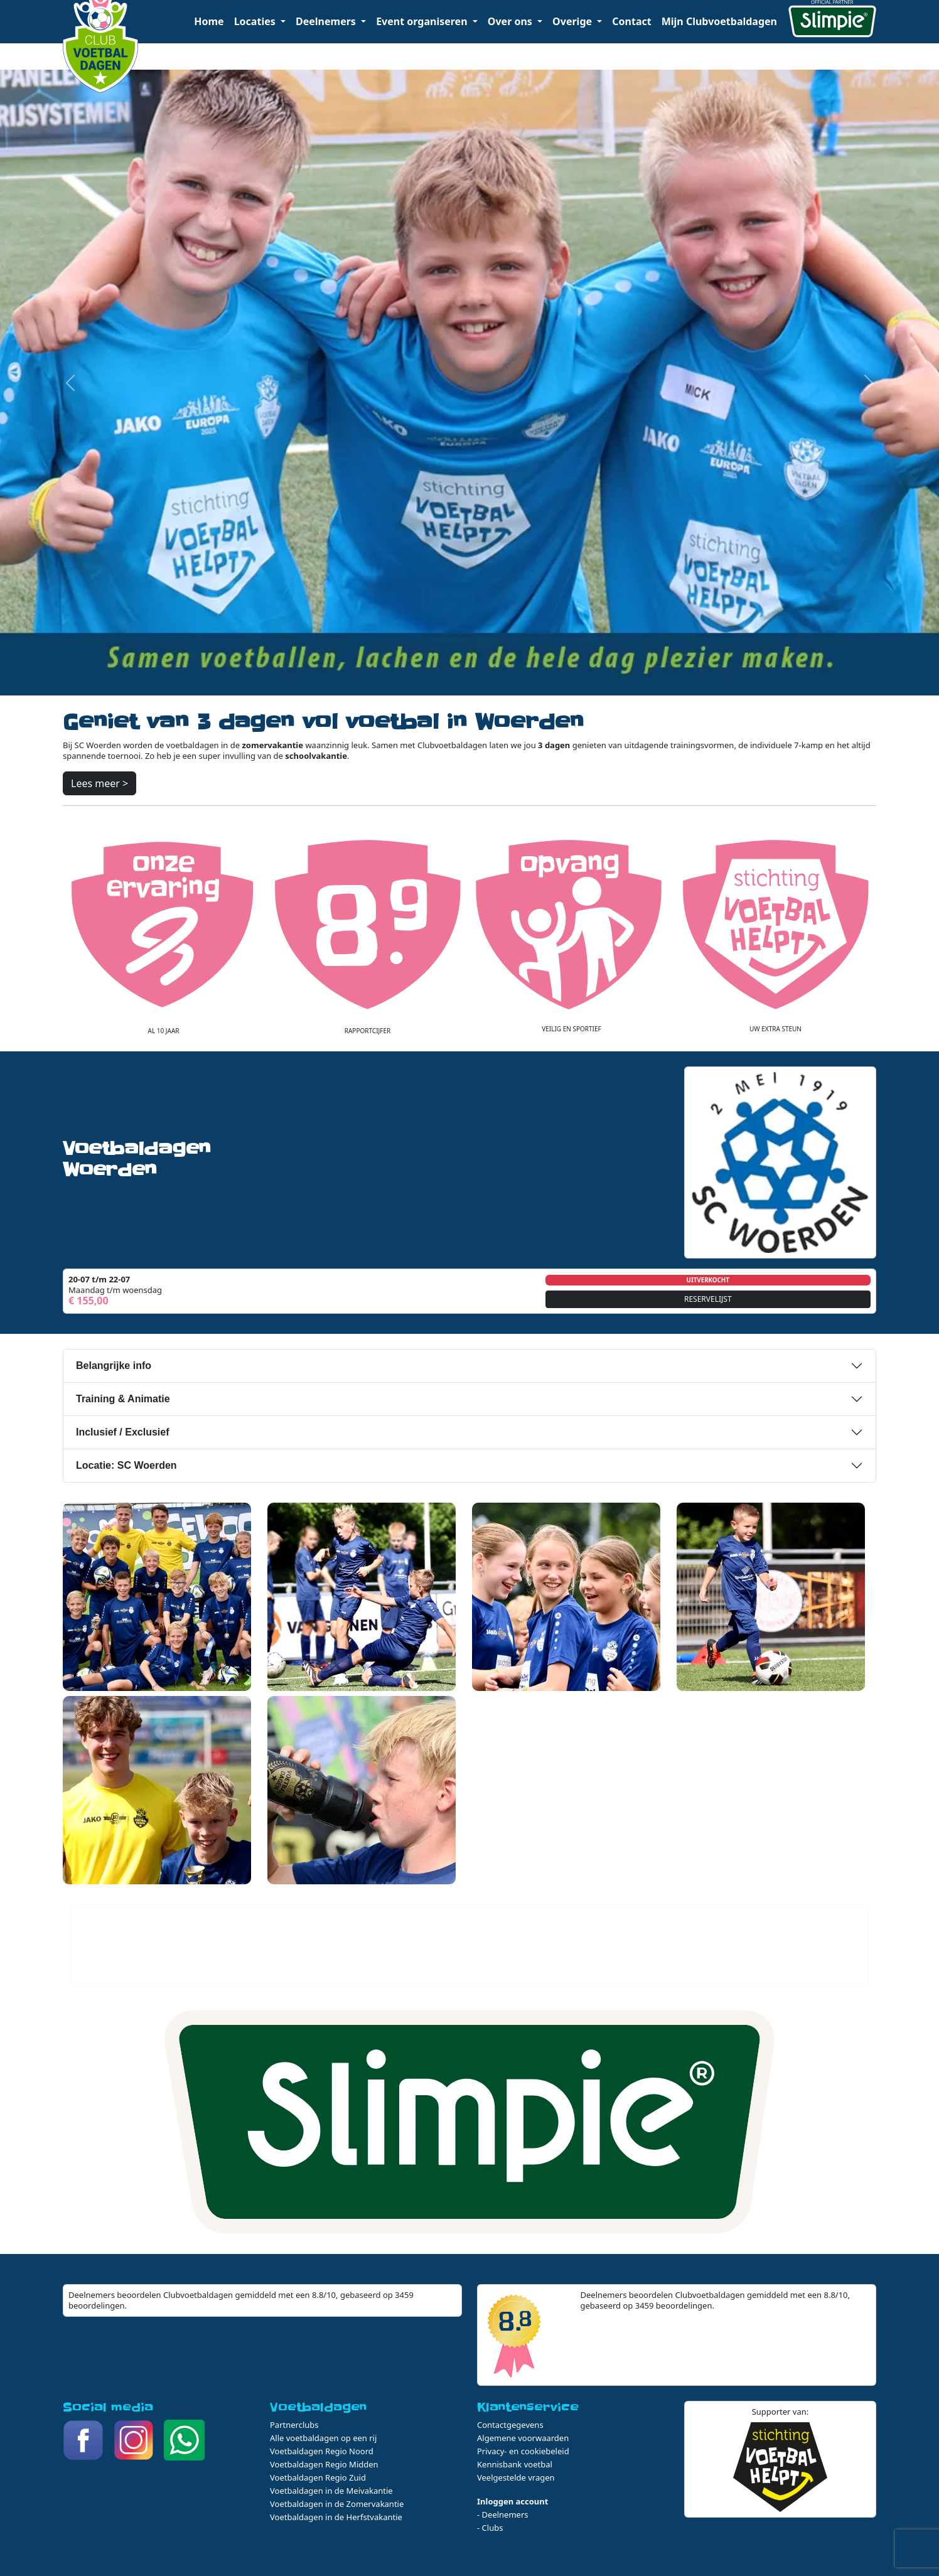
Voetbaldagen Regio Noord (321, 2451)
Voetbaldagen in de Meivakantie (331, 2490)
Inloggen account (512, 2501)
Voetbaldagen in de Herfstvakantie (336, 2517)
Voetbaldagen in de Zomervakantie (337, 2503)
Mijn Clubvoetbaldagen (719, 21)
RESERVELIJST (708, 1299)
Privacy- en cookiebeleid (523, 2451)
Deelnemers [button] (327, 21)
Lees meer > (99, 783)
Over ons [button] (511, 21)
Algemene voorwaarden (523, 2438)
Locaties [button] (256, 21)
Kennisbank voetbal (514, 2464)
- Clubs (490, 2527)
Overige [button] (573, 21)
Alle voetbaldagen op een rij (323, 2438)
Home (208, 21)
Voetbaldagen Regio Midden (324, 2464)
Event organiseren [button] (423, 21)
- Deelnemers (503, 2514)
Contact (631, 21)
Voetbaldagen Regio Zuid (318, 2477)
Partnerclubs (294, 2424)
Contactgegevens (510, 2424)
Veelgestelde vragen (516, 2477)
